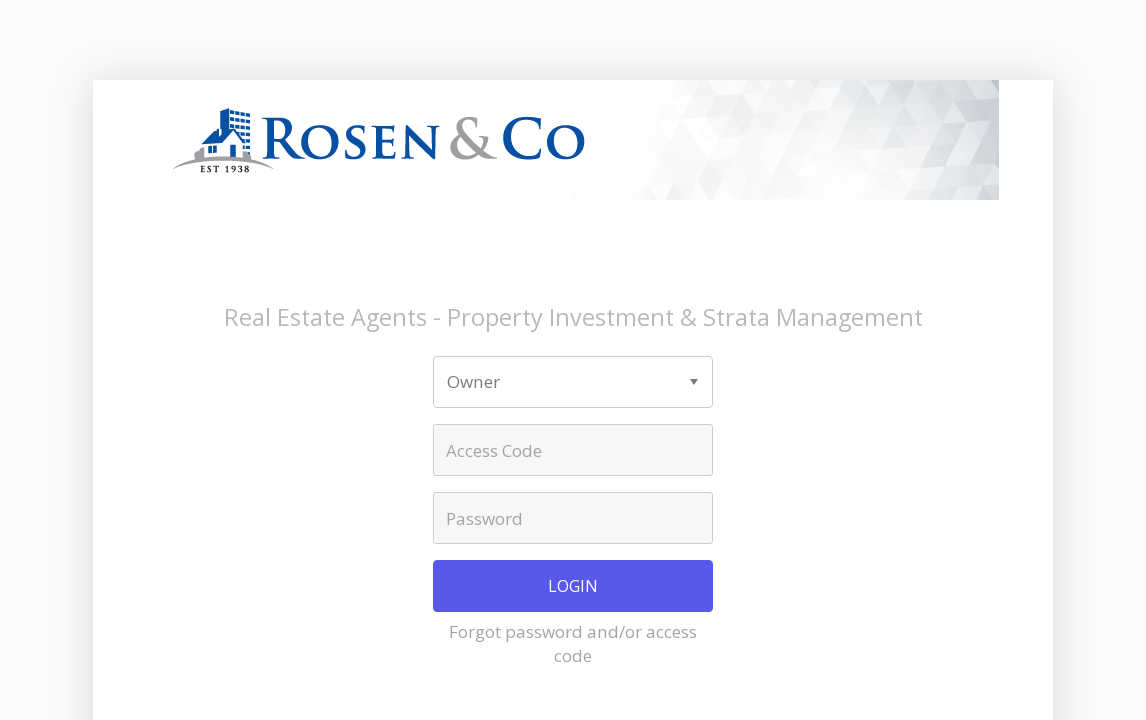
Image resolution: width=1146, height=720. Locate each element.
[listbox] (572, 382)
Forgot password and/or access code (573, 643)
